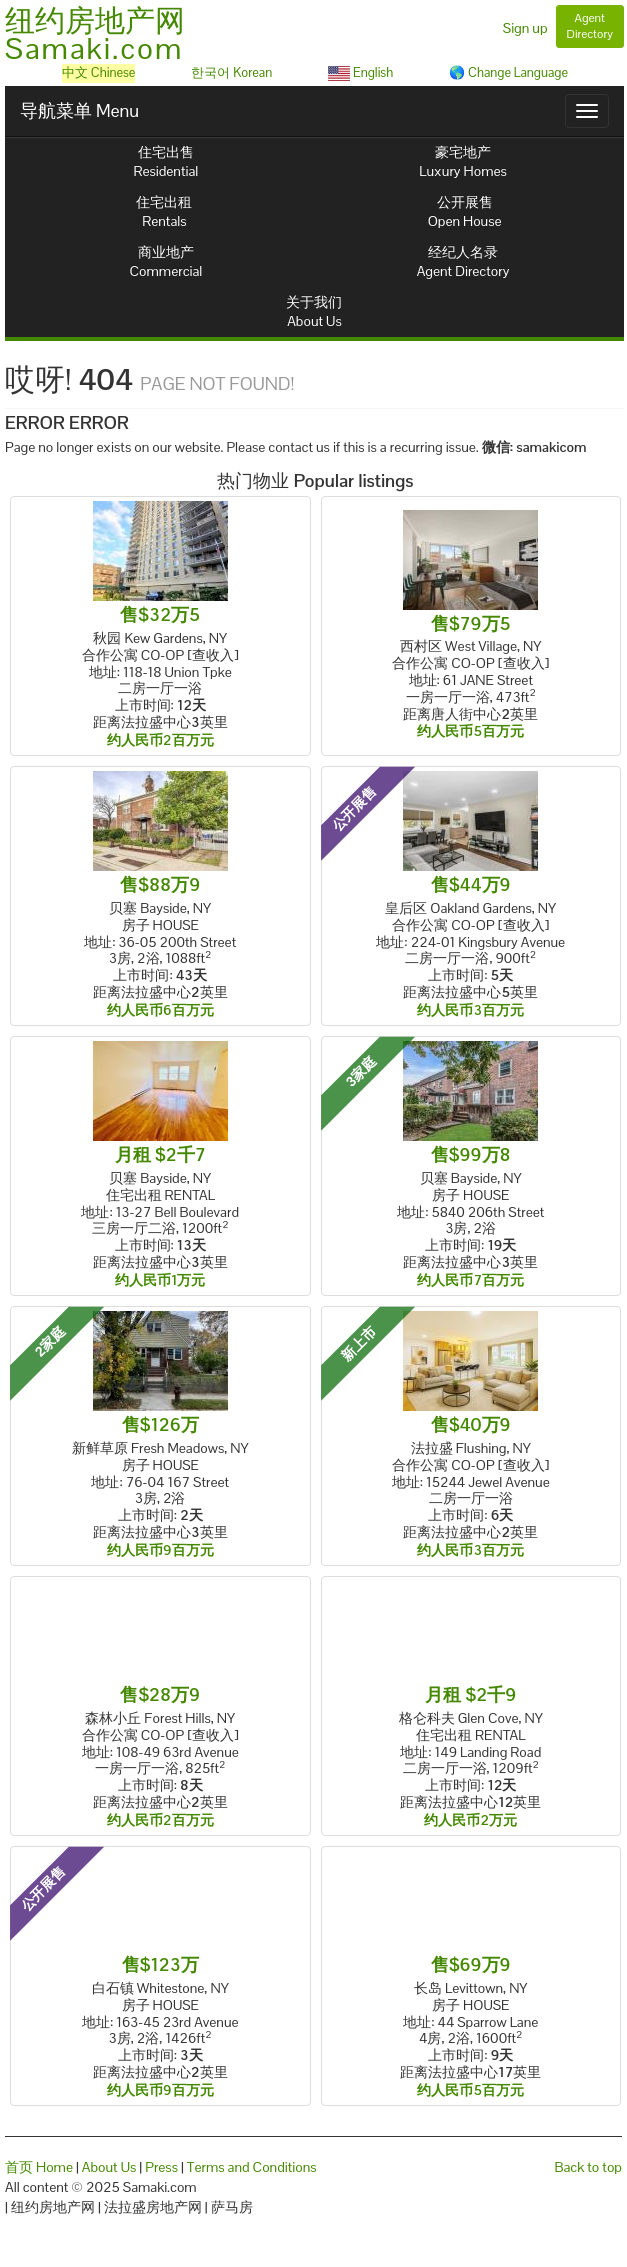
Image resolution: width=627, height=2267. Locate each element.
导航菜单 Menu (79, 110)
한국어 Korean (231, 72)
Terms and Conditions (252, 2167)
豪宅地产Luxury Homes (462, 161)
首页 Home (39, 2167)
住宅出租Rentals (164, 211)
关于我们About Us (314, 311)
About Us (109, 2167)
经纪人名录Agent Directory (463, 261)
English (360, 72)
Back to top (588, 2167)
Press (161, 2167)
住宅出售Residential (166, 161)
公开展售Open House (465, 211)
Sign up (525, 28)
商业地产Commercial (166, 261)
